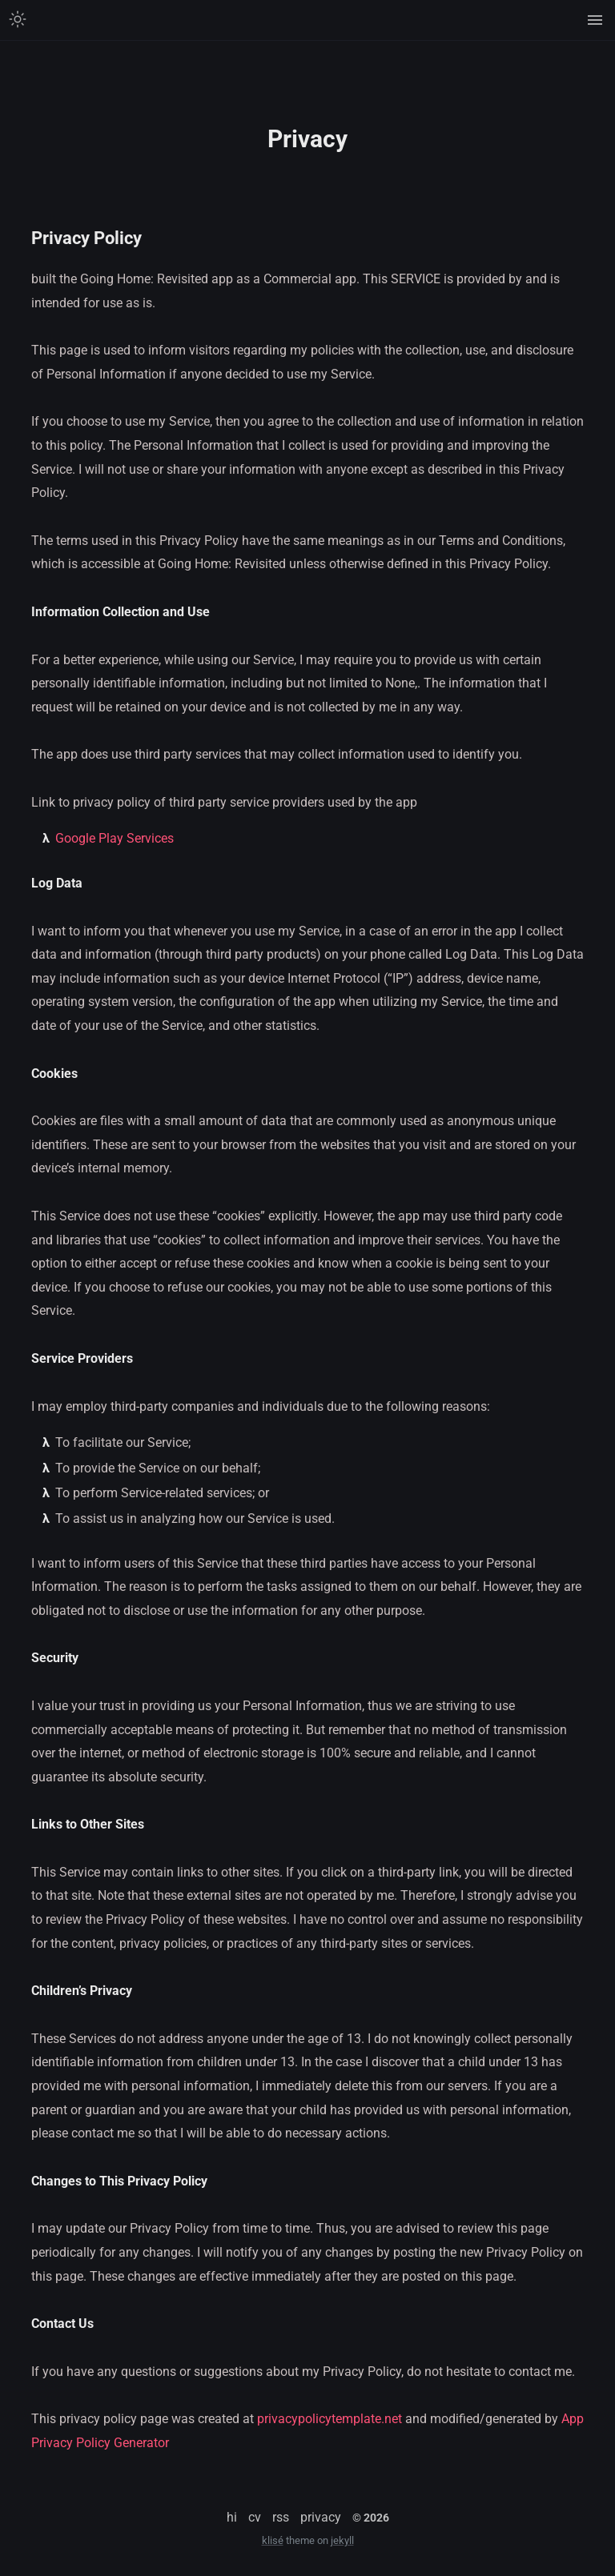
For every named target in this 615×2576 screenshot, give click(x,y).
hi (232, 2517)
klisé (272, 2540)
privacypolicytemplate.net (329, 2418)
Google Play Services (114, 838)
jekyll (342, 2540)
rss (280, 2517)
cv (254, 2517)
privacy (320, 2517)
